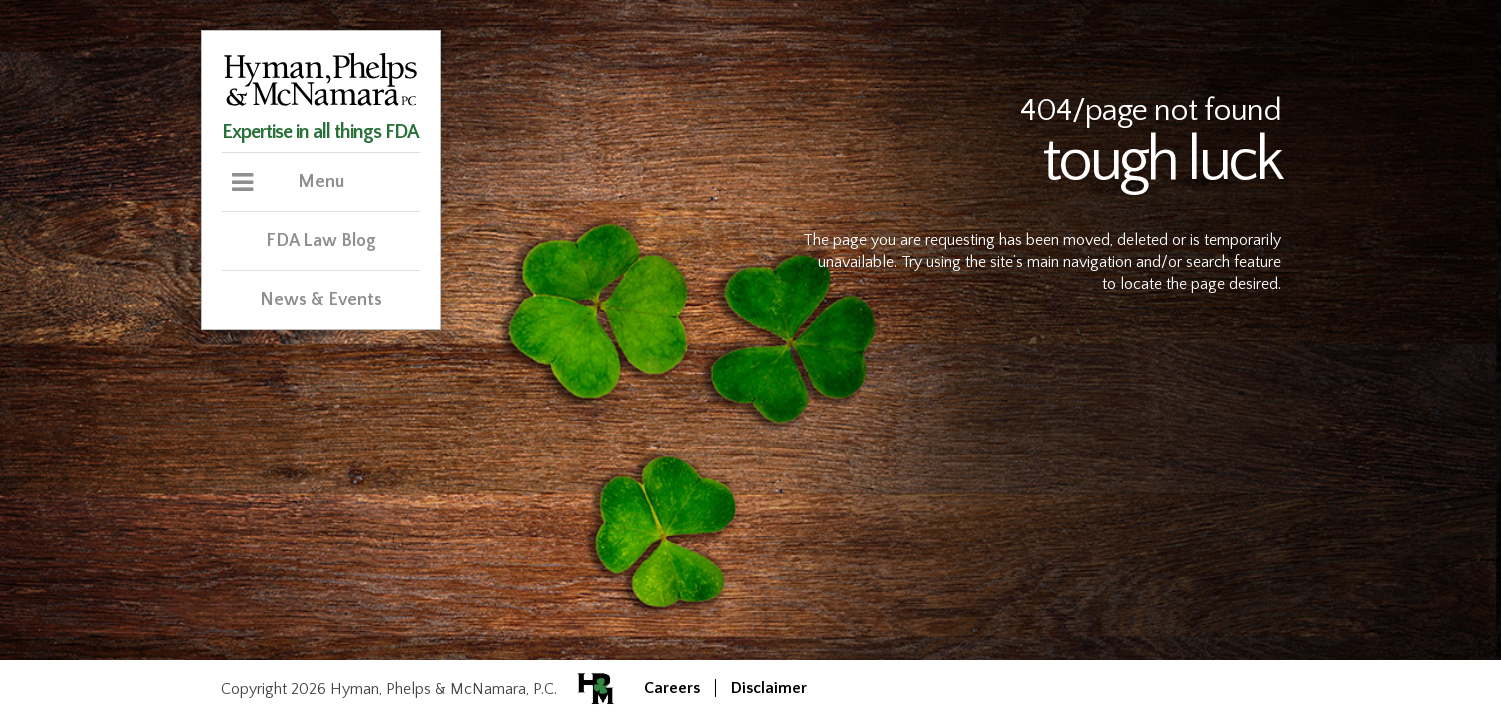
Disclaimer (769, 688)
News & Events (321, 300)
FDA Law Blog (321, 241)
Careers (672, 688)
